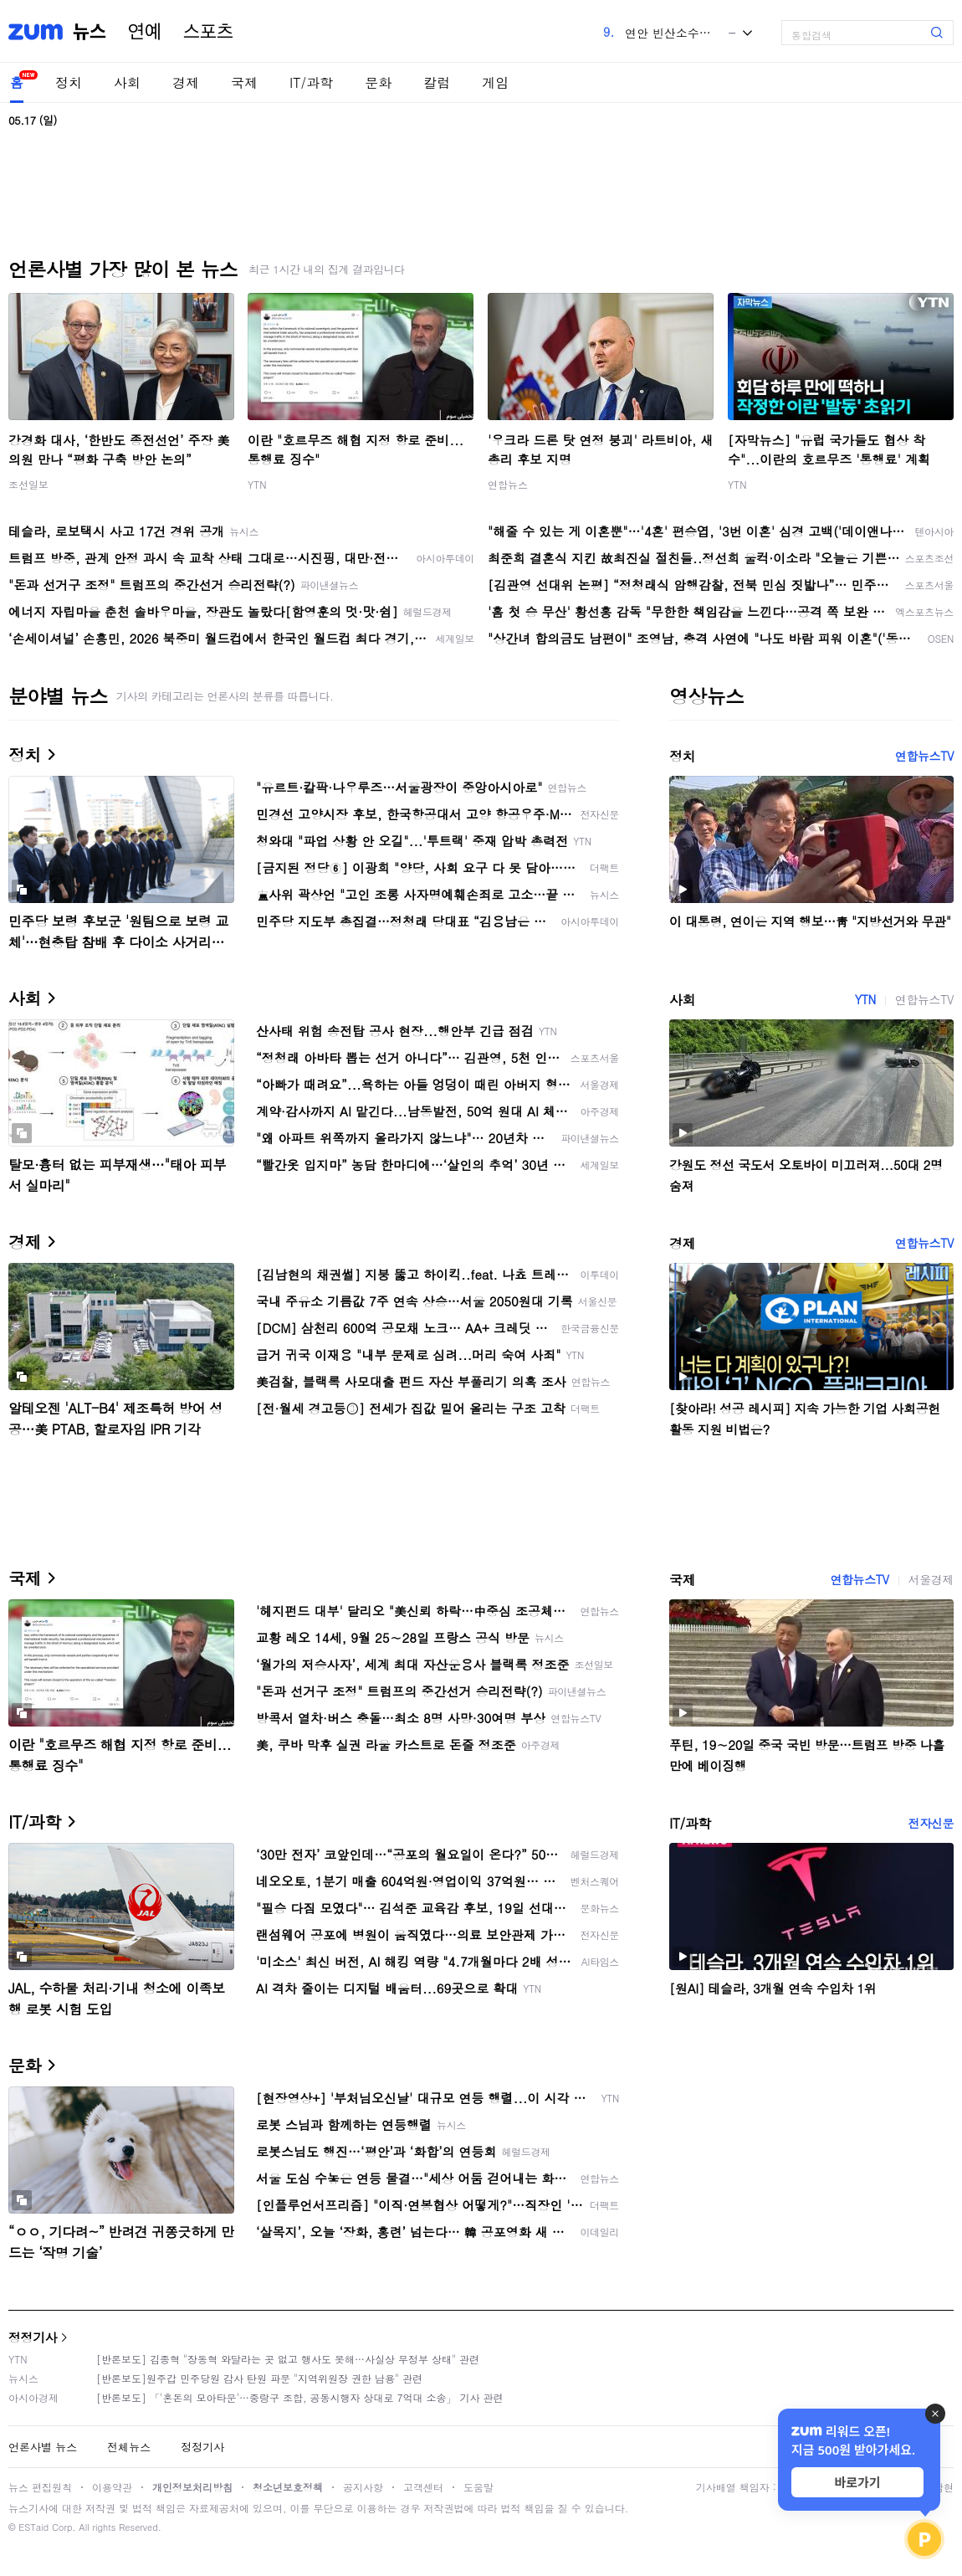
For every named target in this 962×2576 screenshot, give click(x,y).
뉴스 (89, 32)
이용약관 (112, 2487)
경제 (185, 82)
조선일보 (28, 484)
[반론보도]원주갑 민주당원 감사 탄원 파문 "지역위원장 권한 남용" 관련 (259, 2378)
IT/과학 (311, 82)
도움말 (478, 2487)
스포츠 (208, 32)
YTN (257, 484)
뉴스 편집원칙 (40, 2487)
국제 (244, 82)
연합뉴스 (508, 484)
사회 (127, 82)
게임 (495, 82)
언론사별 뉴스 (42, 2447)
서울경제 (931, 1579)
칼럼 (436, 82)
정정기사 (32, 2337)
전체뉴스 (129, 2447)
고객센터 (423, 2487)
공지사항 (363, 2487)
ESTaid (33, 2527)
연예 (144, 32)
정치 (68, 82)
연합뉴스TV (924, 755)
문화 (378, 82)
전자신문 (931, 1822)
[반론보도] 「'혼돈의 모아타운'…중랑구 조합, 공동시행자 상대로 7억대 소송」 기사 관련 (300, 2397)
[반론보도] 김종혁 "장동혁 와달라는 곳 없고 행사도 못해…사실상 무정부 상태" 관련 (287, 2359)
